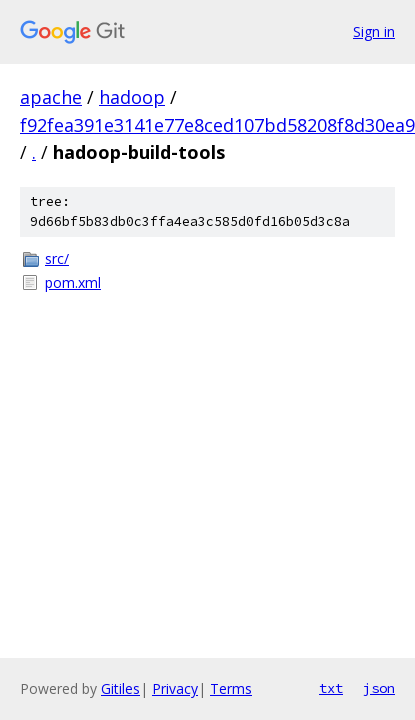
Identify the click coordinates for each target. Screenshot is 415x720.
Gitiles (120, 688)
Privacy (175, 688)
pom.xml (73, 282)
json (379, 688)
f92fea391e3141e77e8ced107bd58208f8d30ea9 (217, 125)
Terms (231, 688)
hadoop (132, 97)
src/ (57, 258)
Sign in (374, 31)
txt (331, 688)
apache (51, 97)
